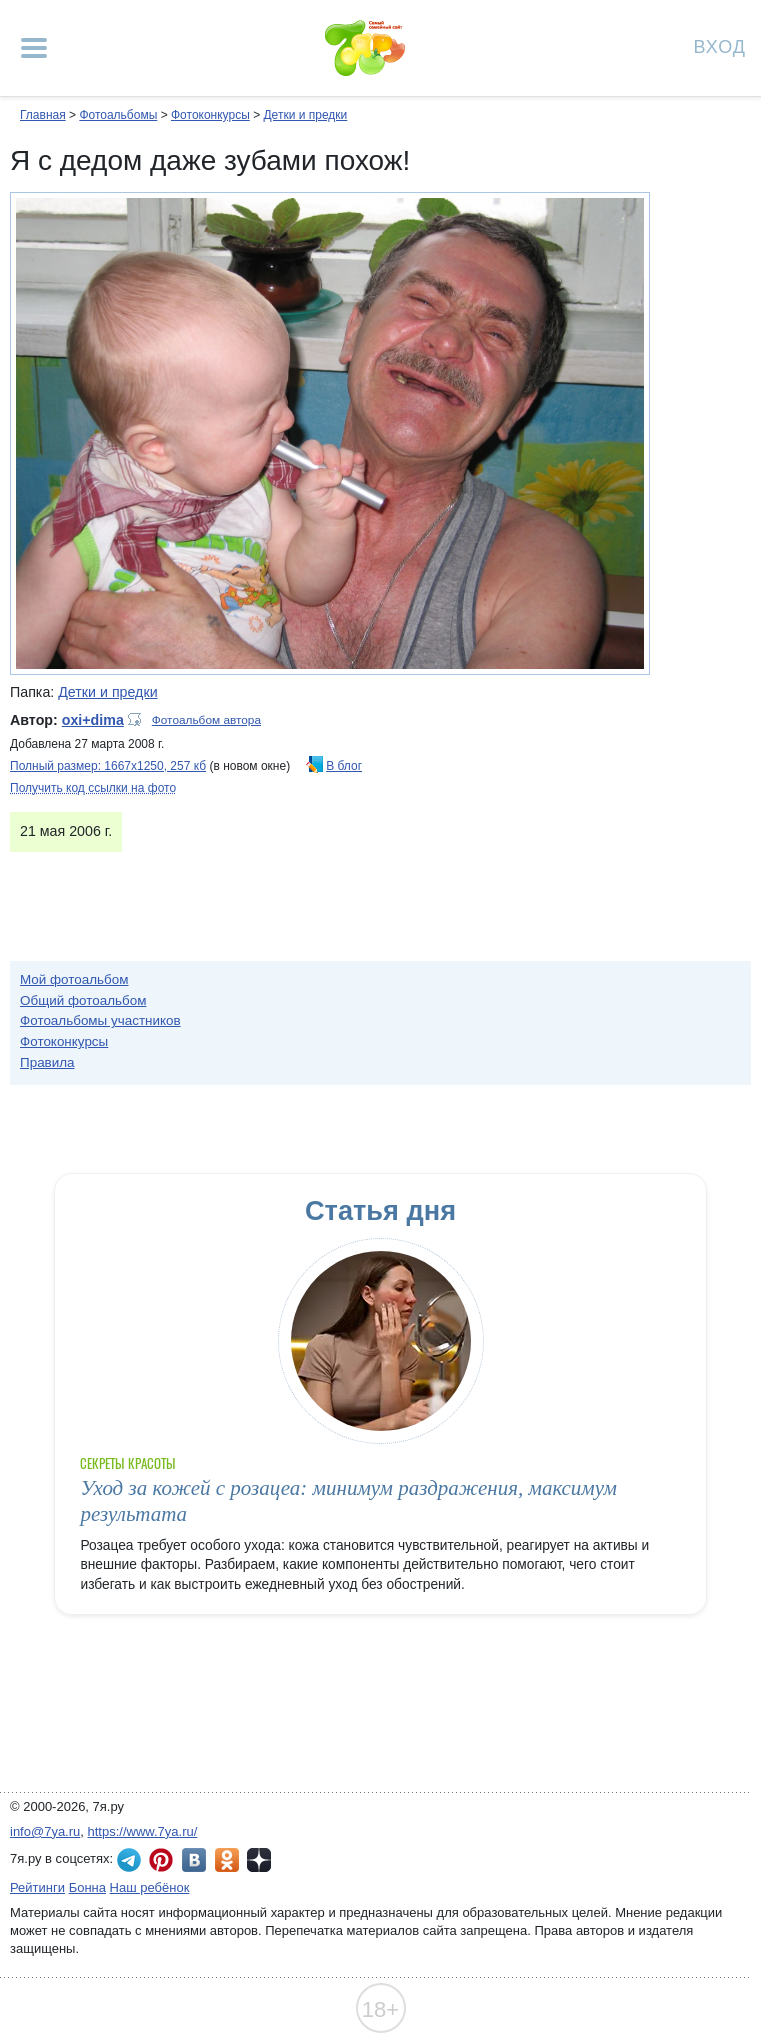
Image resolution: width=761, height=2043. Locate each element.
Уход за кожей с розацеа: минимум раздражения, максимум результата (348, 1500)
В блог (344, 766)
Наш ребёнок (150, 1887)
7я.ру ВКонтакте (194, 1860)
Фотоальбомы (118, 115)
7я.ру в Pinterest (161, 1860)
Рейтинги (37, 1887)
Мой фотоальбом (74, 979)
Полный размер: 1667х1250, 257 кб (108, 766)
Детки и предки (305, 115)
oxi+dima (93, 720)
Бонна (87, 1887)
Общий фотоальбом (83, 1000)
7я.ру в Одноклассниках (227, 1860)
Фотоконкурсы (210, 115)
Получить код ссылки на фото (93, 788)
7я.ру (259, 1860)
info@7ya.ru (45, 1831)
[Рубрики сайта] (34, 48)
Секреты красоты (127, 1463)
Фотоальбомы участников (100, 1020)
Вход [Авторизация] (720, 45)
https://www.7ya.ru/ (143, 1831)
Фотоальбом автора (206, 720)
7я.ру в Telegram (129, 1860)
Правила (47, 1062)
